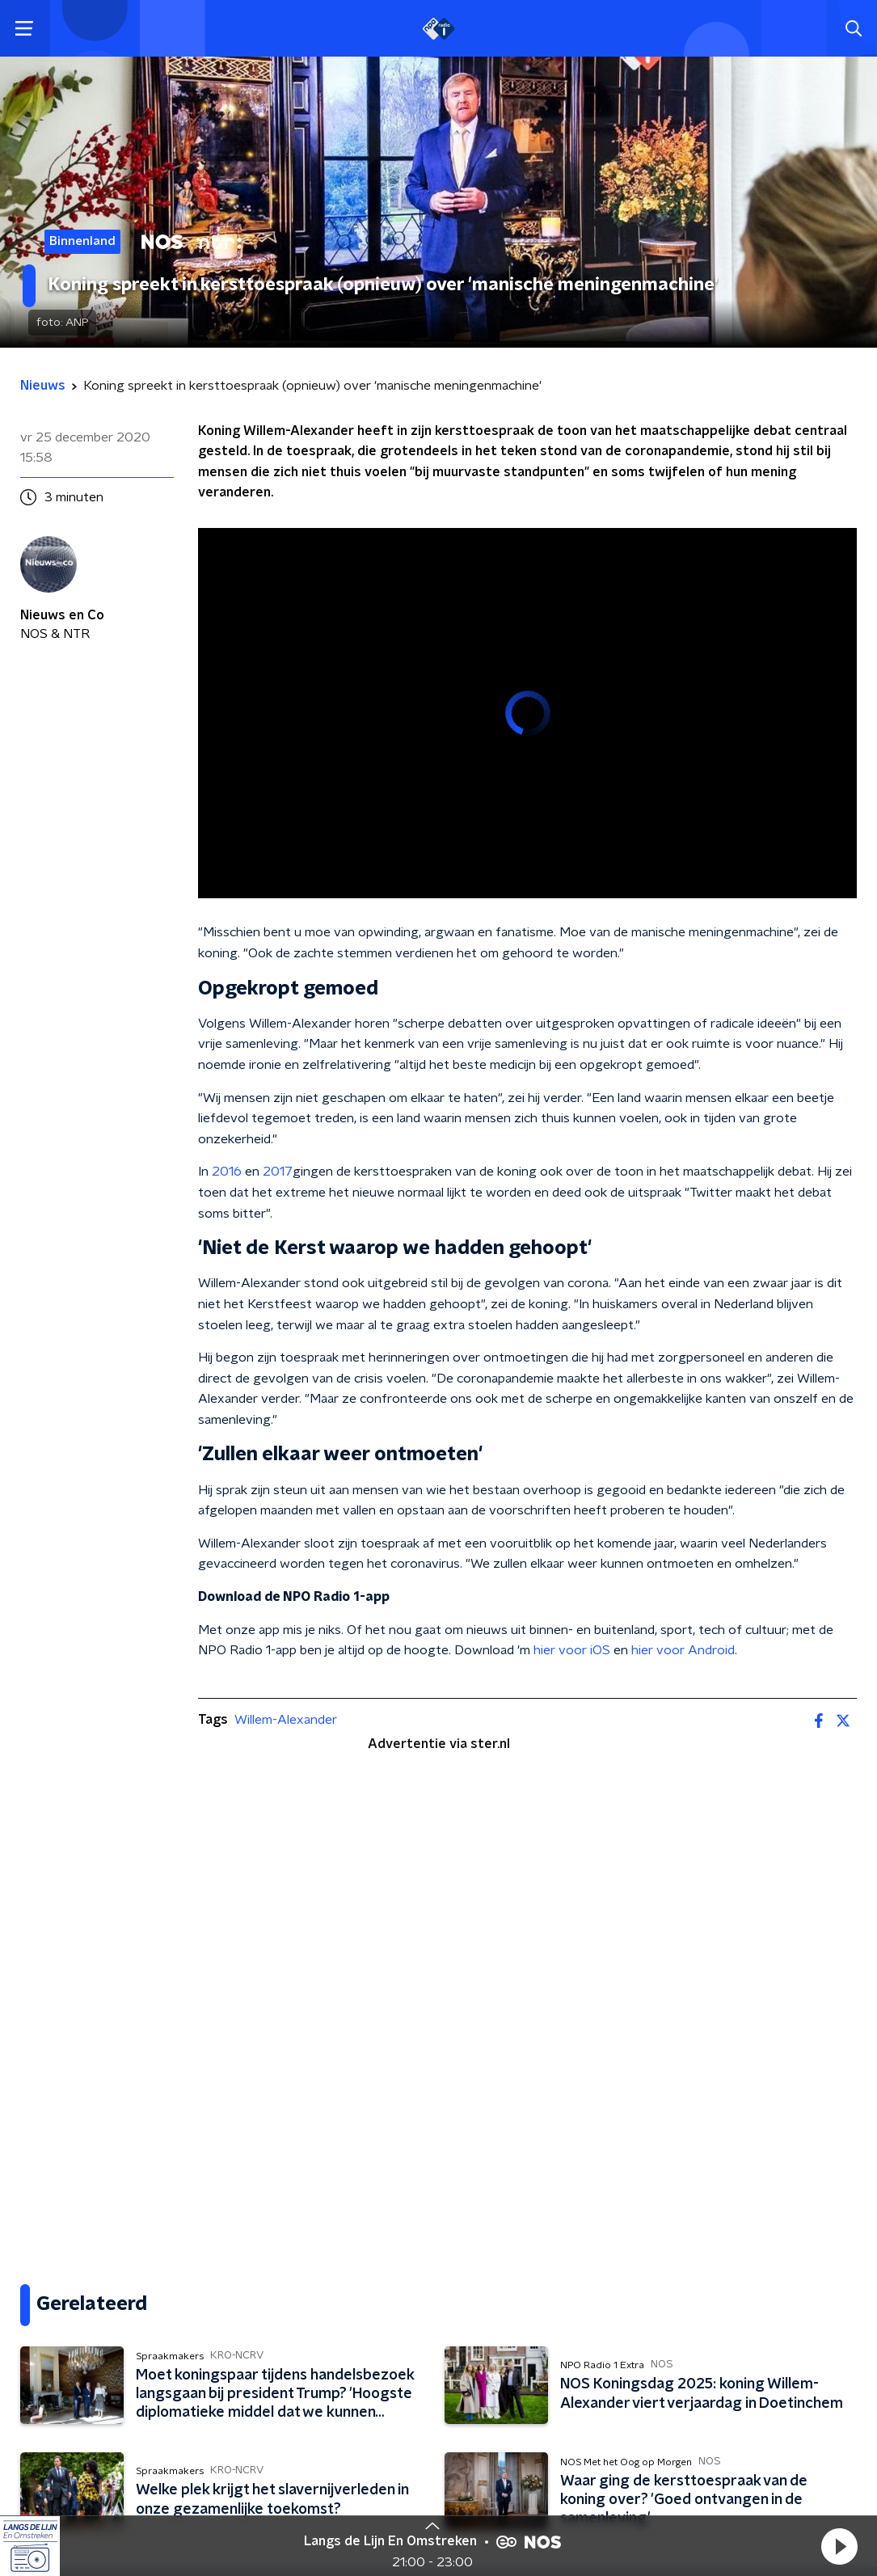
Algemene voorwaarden (91, 2481)
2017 (278, 1171)
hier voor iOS (571, 1650)
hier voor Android (683, 1650)
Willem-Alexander (285, 1719)
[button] (839, 2546)
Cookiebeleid (785, 2482)
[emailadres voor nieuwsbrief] (658, 2340)
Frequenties (59, 2262)
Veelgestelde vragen (328, 2294)
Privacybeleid (210, 2481)
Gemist (43, 2391)
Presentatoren (69, 2327)
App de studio (306, 2327)
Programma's (65, 2294)
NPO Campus (303, 2391)
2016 (227, 1171)
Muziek (44, 2359)
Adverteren (298, 2359)
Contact (286, 2262)
